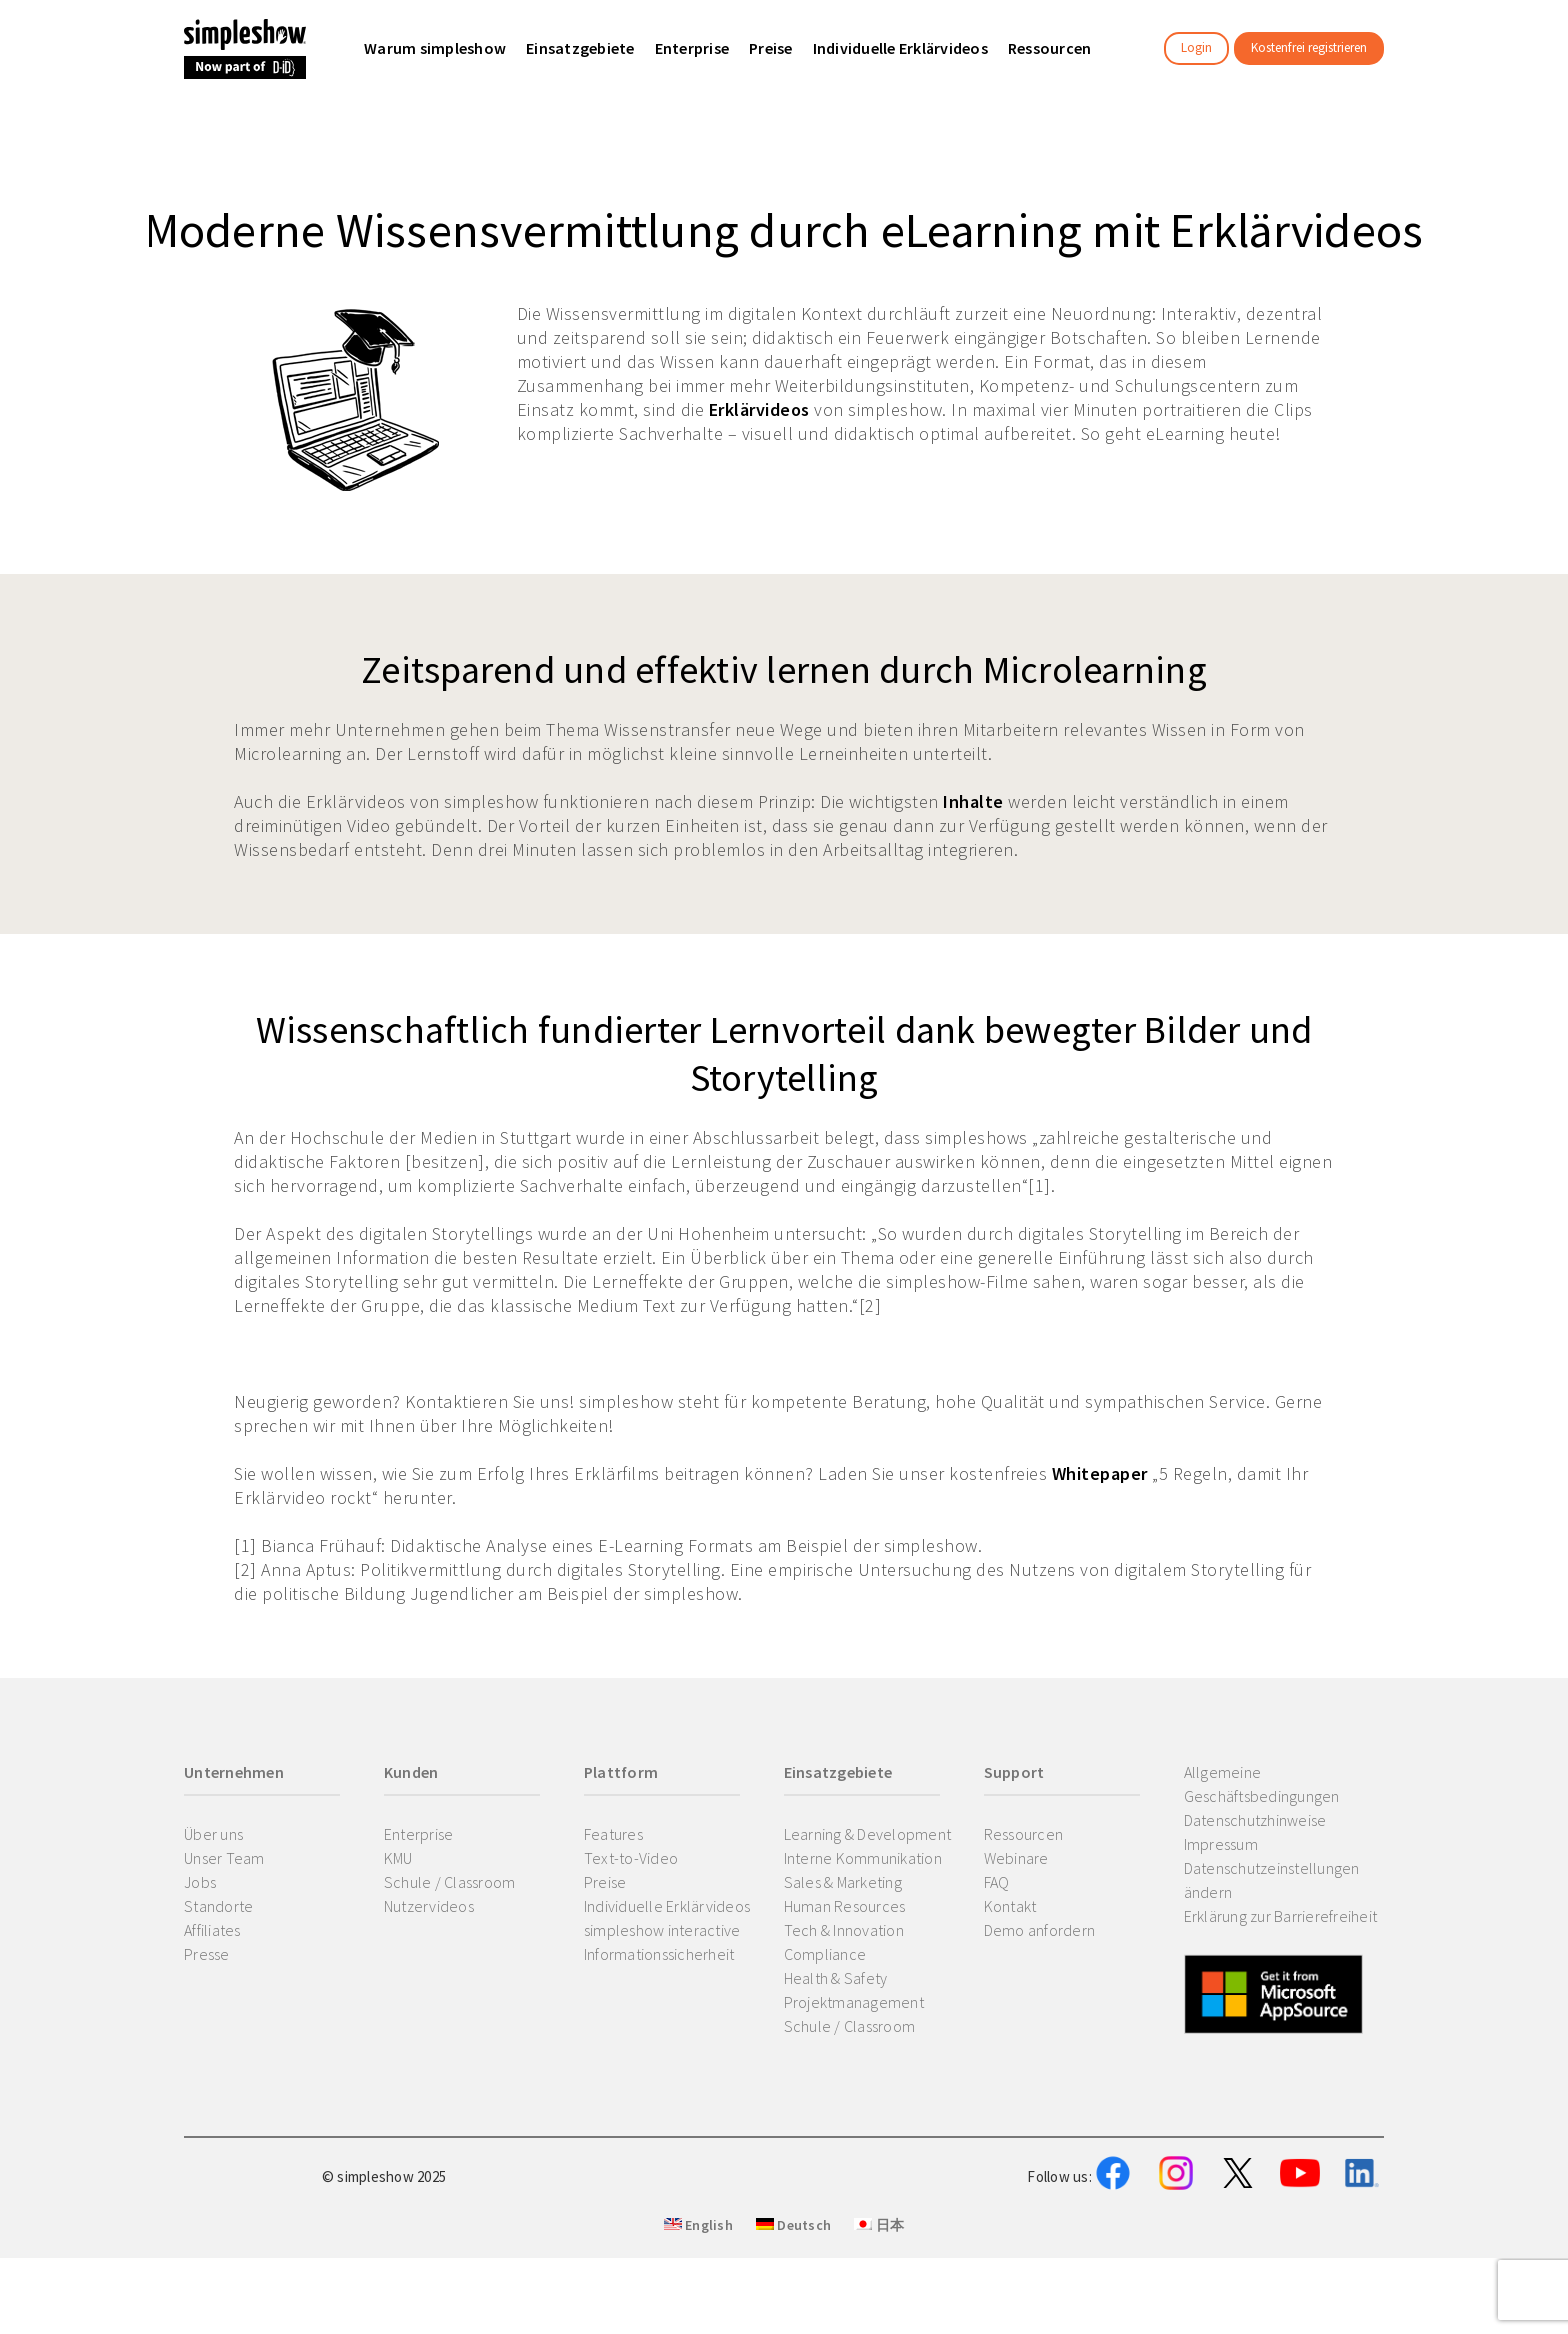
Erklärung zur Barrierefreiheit (1281, 1916)
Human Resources (845, 1906)
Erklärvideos (759, 409)
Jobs (200, 1882)
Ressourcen (1024, 1834)
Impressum (1221, 1844)
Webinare (1016, 1858)
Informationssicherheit (659, 1954)
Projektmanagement (854, 2002)
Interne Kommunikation (863, 1858)
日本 (879, 2325)
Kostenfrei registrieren (1309, 47)
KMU (398, 1858)
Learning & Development (868, 1834)
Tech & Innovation (844, 1930)
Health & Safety (836, 1978)
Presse (207, 1954)
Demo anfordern (1040, 1930)
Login (1196, 47)
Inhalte (973, 801)
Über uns (213, 1834)
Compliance (825, 1954)
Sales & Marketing (843, 1882)
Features (613, 1834)
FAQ (997, 1882)
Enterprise (419, 1834)
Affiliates (212, 1930)
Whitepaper (1100, 1473)
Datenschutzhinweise (1255, 1820)
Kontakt (1010, 1906)
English (698, 2325)
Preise (605, 1882)
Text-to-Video (631, 1858)
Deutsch (793, 2325)
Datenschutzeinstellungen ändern (1272, 1880)
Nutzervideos (429, 1906)
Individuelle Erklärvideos (667, 1906)
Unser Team (224, 1858)
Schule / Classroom (450, 1882)
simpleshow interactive (662, 1930)
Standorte (218, 1906)
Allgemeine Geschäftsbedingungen (1262, 1784)
